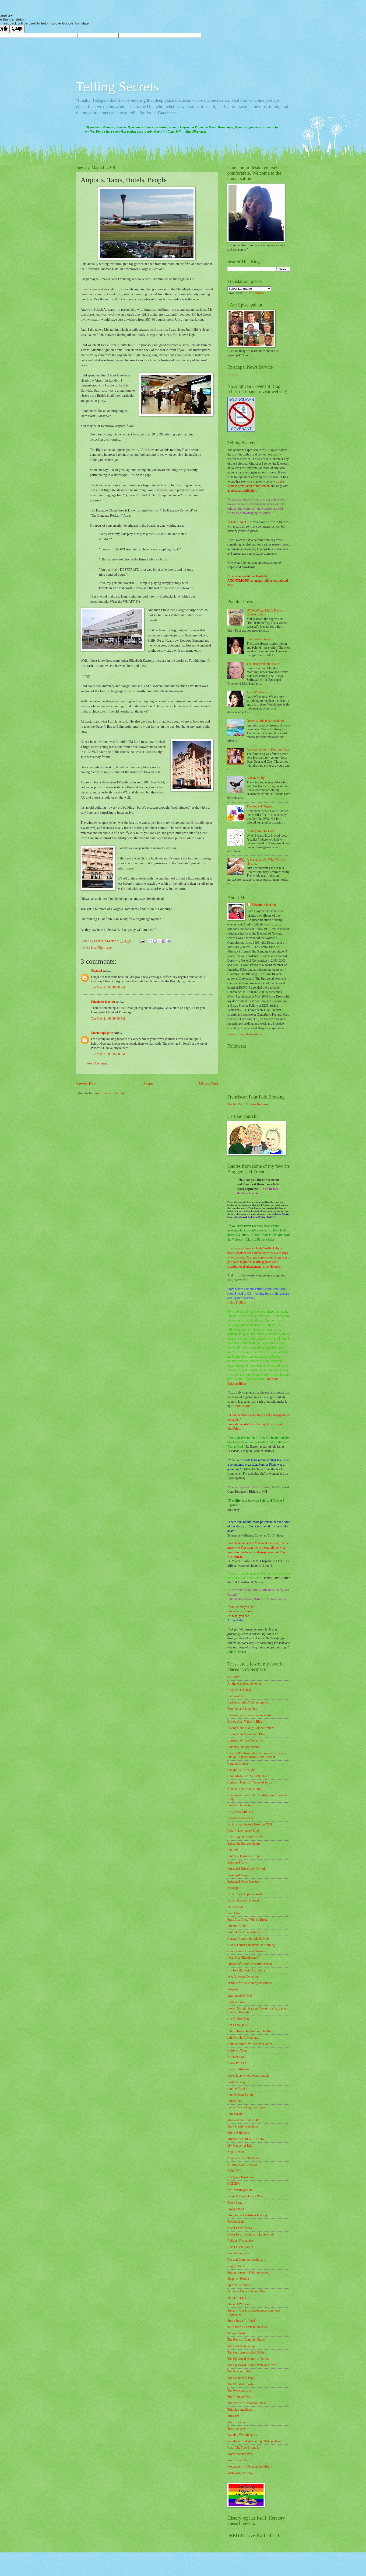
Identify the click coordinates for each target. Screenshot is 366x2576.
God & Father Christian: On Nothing (251, 1945)
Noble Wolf (234, 2171)
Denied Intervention (240, 1805)
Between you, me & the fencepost (249, 1715)
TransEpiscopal (237, 2422)
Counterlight (241, 1406)
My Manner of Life (239, 2145)
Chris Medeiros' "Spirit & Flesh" (248, 1776)
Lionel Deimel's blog (240, 2094)
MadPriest (234, 1428)
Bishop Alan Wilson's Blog (244, 1721)
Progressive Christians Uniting (247, 2215)
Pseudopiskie (235, 2221)
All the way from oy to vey (244, 1683)
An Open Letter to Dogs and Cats (268, 749)
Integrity (233, 1989)
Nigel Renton (236, 2152)
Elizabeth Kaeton (103, 1002)
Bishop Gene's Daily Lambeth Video (250, 1728)
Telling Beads (236, 2333)
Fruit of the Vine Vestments (245, 1932)
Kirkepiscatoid (236, 2056)
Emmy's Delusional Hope (243, 1856)
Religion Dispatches (240, 2240)
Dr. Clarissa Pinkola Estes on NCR (249, 1824)
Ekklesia (233, 1850)
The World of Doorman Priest (246, 2403)
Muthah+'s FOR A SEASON (245, 2139)
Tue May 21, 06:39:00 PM (108, 1018)
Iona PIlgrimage (101, 947)
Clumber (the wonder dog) (244, 1788)
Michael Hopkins (238, 2132)
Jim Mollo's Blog (238, 2018)
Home (147, 1083)
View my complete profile (244, 1034)
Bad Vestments (236, 1696)
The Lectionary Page (240, 2378)
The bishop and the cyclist (264, 664)
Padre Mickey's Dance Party (245, 2196)
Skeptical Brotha (238, 2279)
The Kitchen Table (239, 2371)
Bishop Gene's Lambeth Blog (246, 1734)
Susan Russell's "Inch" (241, 2320)
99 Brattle (233, 1677)
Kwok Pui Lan (236, 2063)
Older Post (208, 1083)
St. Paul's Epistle (238, 2298)
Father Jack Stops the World (245, 1894)
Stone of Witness (238, 2304)
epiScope (233, 1888)
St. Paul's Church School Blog (246, 2291)
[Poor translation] (17, 29)
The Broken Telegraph (241, 2346)
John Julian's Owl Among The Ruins (250, 2031)
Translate (254, 293)
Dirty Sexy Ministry (240, 1812)
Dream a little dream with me (266, 721)
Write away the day (239, 2473)
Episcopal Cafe (237, 1862)
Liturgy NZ (234, 2101)
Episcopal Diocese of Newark (246, 1868)
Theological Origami (260, 806)
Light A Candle (237, 2088)
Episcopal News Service (243, 1881)
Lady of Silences (238, 2069)
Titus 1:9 (233, 2416)
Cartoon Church (237, 1763)
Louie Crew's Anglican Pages (246, 2107)
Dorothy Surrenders (240, 1818)
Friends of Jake (237, 1926)
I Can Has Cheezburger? (243, 1957)
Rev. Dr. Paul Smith (240, 2247)
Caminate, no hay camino (243, 1747)
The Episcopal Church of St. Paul (249, 2358)
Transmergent (236, 2428)
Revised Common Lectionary (246, 2259)
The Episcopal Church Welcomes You (251, 2365)
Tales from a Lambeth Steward (247, 2327)
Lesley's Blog (236, 2082)
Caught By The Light (241, 1770)
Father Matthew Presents (243, 1900)
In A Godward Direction (243, 1976)
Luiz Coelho (235, 2114)
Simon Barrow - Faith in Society (248, 2272)
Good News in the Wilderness (246, 1951)
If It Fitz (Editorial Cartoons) (246, 1970)
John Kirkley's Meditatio (243, 2037)
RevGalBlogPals (238, 2253)
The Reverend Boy (239, 2390)
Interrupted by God (239, 1995)
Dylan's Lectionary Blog (243, 1830)
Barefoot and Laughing (242, 1708)
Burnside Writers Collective (245, 1740)
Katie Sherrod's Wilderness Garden (250, 2044)
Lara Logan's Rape (259, 639)
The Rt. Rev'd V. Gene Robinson (248, 1104)
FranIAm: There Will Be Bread (247, 1919)
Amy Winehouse (257, 692)
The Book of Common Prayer (246, 2339)
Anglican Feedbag (239, 1690)
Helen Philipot (236, 1302)
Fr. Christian (235, 1907)
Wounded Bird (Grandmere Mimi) (249, 2466)
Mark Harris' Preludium (242, 2126)
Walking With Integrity (242, 2435)
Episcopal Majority (239, 1875)
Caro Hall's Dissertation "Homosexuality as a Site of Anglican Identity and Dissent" (256, 1755)
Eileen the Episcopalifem (243, 1843)
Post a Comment (97, 1063)
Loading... (233, 374)
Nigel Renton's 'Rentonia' (243, 2158)
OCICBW (233, 2183)
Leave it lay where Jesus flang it (248, 2075)
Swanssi (96, 970)
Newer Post (86, 1083)
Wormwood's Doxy (239, 2460)
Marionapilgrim (102, 1033)
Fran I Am (234, 1913)
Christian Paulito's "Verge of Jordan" (251, 1782)
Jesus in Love (236, 2002)
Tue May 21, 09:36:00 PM (108, 1054)
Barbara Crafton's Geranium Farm (249, 1702)
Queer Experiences (239, 2228)
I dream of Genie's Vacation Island (249, 1964)
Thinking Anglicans (240, 2409)
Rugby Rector (236, 2266)
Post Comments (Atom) (108, 1093)
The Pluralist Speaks (240, 2384)
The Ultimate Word (239, 2397)
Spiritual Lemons (238, 2285)
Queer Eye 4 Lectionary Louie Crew (250, 2234)
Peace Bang (235, 2202)
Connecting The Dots (260, 831)
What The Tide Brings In (243, 2447)
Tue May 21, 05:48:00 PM (108, 987)
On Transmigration (239, 2190)
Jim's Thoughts (237, 2025)
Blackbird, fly (256, 778)
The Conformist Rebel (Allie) (246, 2352)
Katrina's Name (237, 2050)
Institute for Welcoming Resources (249, 1983)
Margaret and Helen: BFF (243, 2120)
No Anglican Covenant (242, 2164)
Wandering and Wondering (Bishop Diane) (254, 2441)
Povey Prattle (236, 2209)
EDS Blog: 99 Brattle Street (245, 1837)
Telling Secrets (117, 86)
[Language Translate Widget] (249, 288)
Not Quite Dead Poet (240, 2177)
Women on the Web (240, 2454)
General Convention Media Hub (248, 1938)
